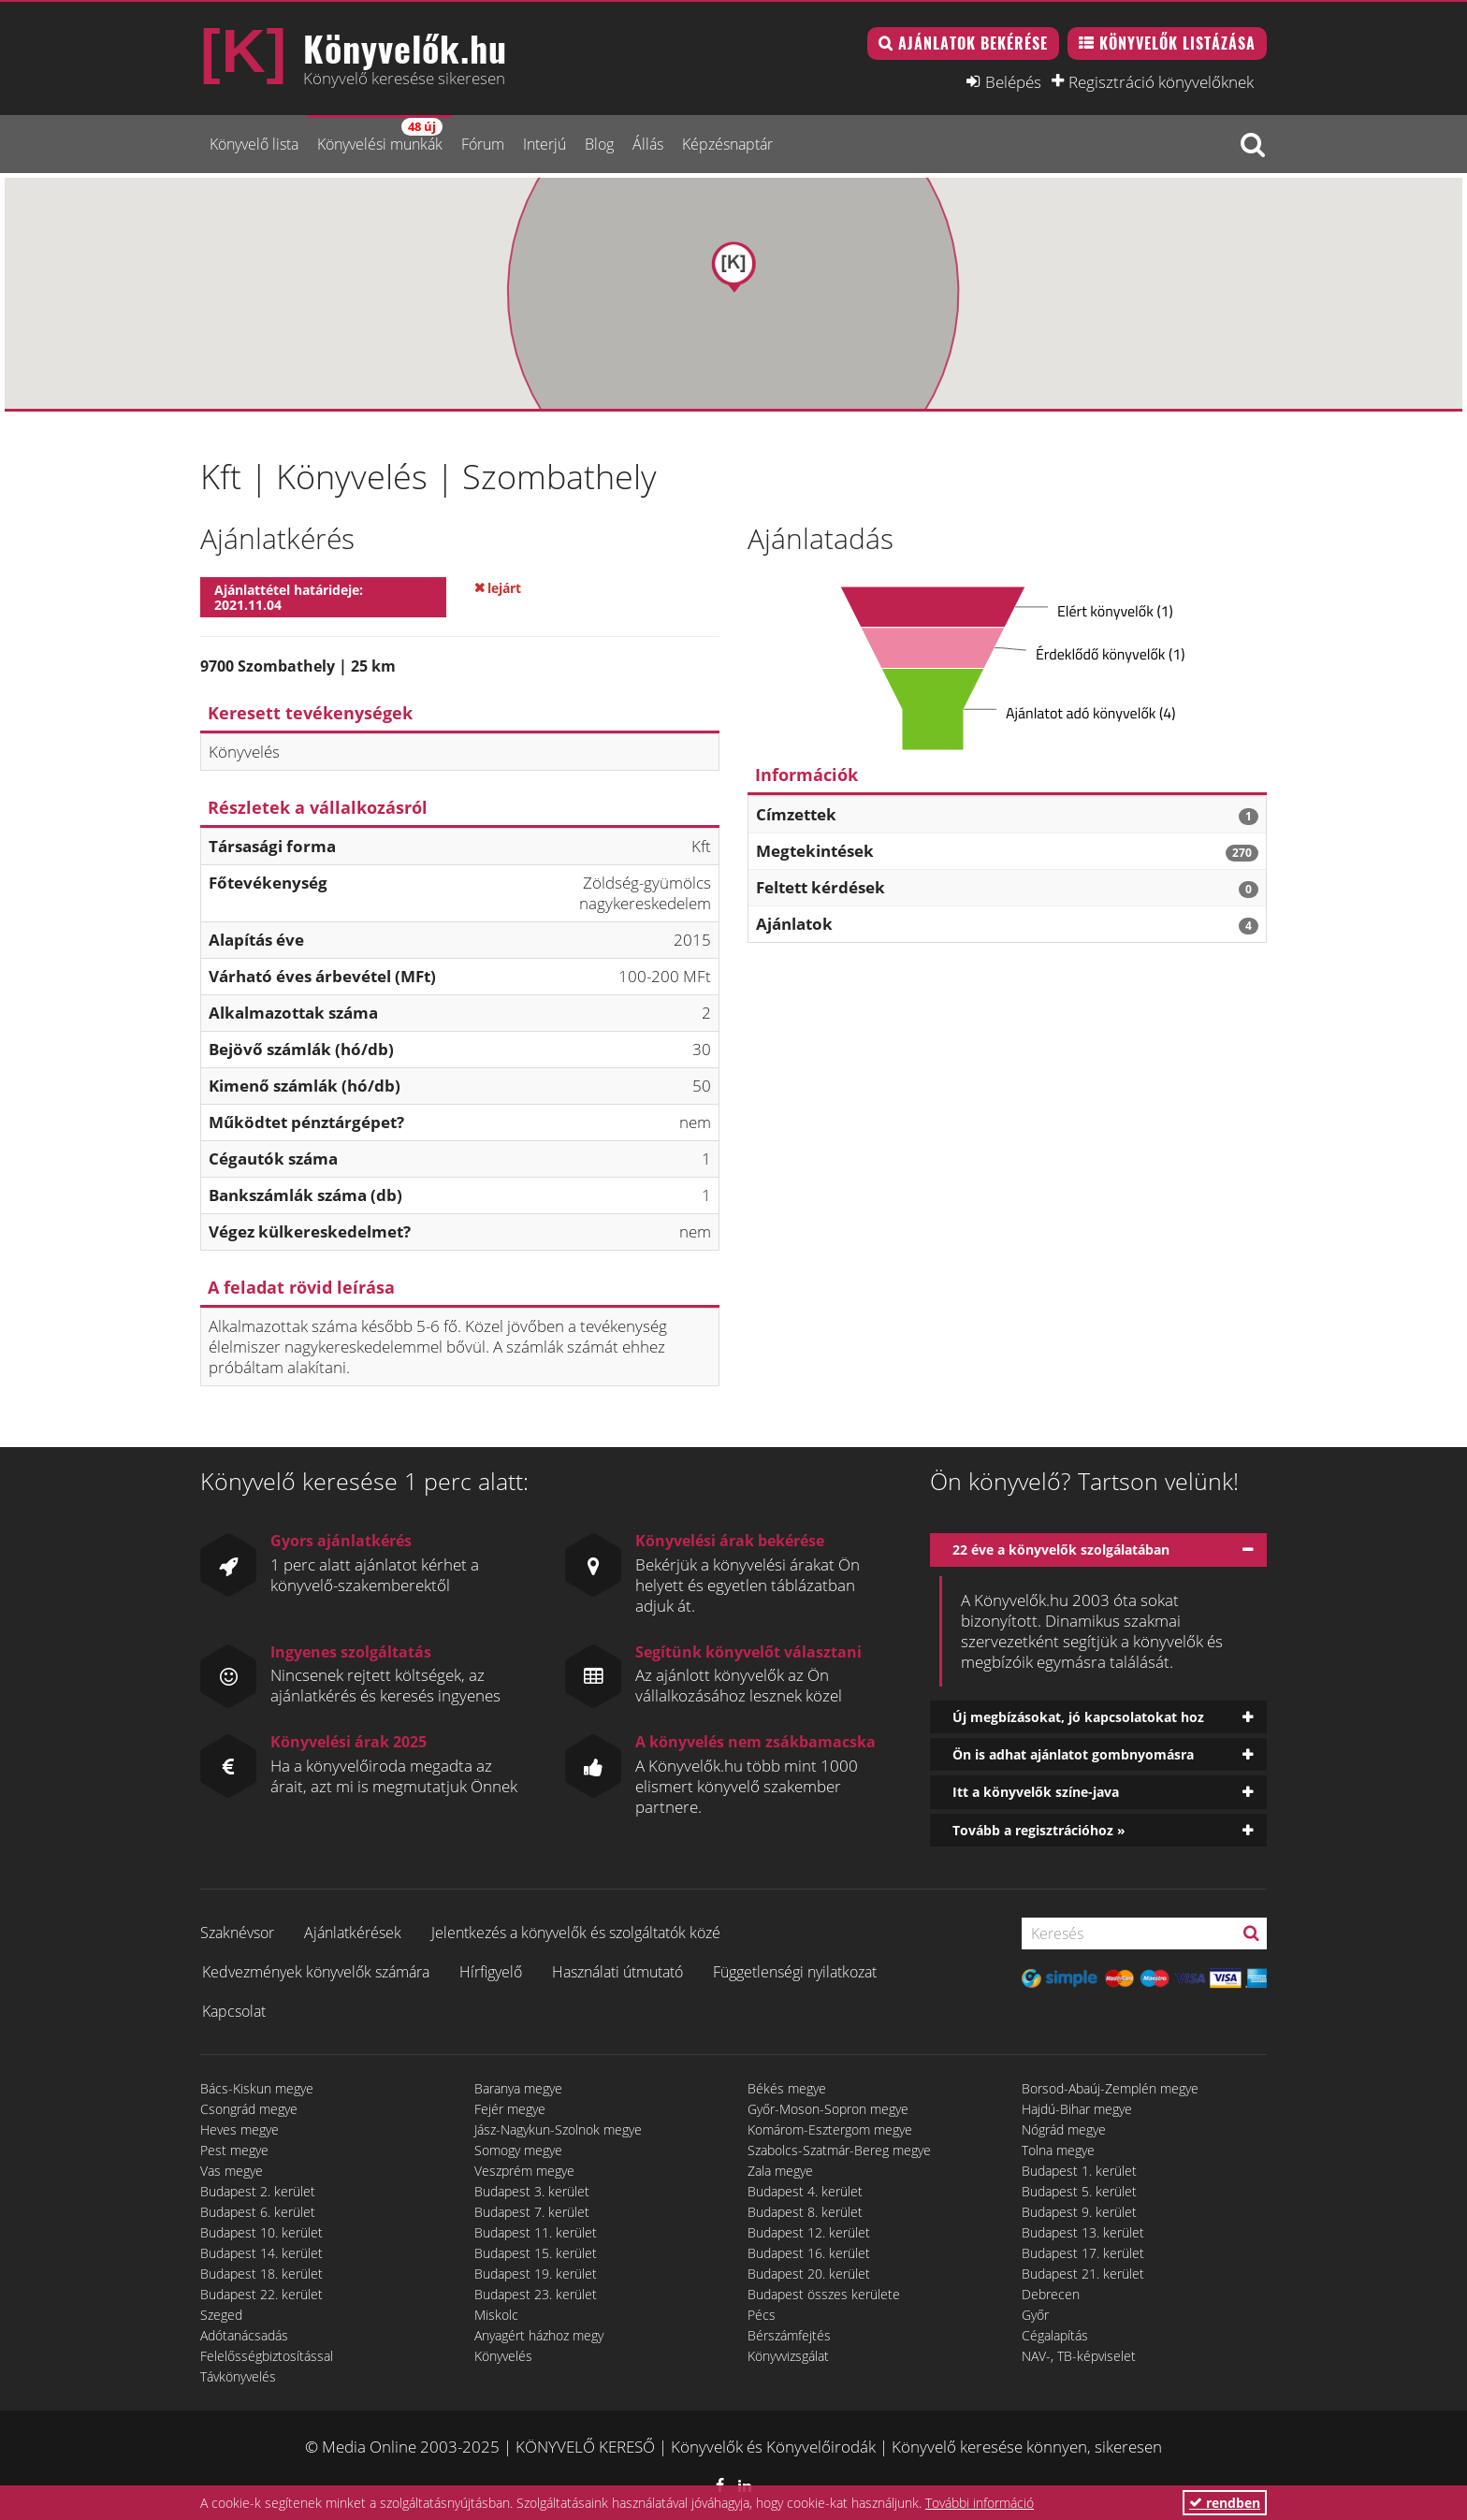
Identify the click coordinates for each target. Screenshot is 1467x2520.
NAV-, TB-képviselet (1079, 2356)
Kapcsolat (234, 2011)
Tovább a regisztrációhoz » (1039, 1830)
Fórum (482, 144)
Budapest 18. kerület (261, 2273)
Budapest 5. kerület (1079, 2191)
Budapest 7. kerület (531, 2212)
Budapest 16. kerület (809, 2253)
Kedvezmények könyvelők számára (315, 1972)
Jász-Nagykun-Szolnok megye (558, 2129)
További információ (979, 2503)
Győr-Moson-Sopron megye (828, 2109)
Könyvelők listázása (1177, 43)
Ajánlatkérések (352, 1932)
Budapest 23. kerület (535, 2294)
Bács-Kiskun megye (256, 2088)
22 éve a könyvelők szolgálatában (1060, 1549)
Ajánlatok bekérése (973, 43)
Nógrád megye (1064, 2129)
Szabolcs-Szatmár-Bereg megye (839, 2150)
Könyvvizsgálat (788, 2356)
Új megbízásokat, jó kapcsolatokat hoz (1078, 1717)
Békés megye (787, 2088)
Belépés (1013, 81)
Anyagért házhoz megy (538, 2335)
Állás (647, 144)
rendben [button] (1224, 2503)
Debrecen (1051, 2294)
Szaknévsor (237, 1932)
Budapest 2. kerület (257, 2191)
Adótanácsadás (244, 2335)
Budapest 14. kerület (261, 2253)
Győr (1035, 2315)
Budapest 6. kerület (257, 2212)
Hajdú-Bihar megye (1077, 2109)
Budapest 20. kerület (809, 2273)
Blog (599, 144)
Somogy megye (518, 2150)
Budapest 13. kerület (1083, 2232)
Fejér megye (509, 2109)
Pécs (762, 2315)
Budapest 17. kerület (1083, 2253)
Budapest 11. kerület (535, 2232)
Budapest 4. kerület (805, 2191)
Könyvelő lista (254, 144)
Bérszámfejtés (789, 2335)
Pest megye (234, 2150)
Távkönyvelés (238, 2376)
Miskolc (496, 2315)
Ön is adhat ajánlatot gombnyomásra (1073, 1754)
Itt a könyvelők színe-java (1035, 1792)
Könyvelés (503, 2356)
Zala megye (780, 2171)
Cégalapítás (1055, 2335)
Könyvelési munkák (380, 136)
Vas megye (231, 2171)
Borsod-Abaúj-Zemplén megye (1110, 2088)
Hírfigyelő (490, 1972)
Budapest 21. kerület (1083, 2273)
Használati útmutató (617, 1972)
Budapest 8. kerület (805, 2212)
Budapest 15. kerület (535, 2253)
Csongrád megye (249, 2109)
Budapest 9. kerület (1079, 2212)
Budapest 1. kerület (1079, 2171)
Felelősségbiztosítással (266, 2356)
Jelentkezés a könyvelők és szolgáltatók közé (575, 1932)
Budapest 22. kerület (261, 2294)
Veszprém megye (524, 2171)
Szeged (221, 2315)
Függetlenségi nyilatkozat (795, 1972)
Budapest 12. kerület (809, 2232)
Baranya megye (518, 2088)
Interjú (544, 144)
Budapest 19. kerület (535, 2273)
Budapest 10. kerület (261, 2232)
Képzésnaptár (727, 144)
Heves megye (239, 2129)
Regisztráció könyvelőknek (1161, 81)
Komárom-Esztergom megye (830, 2129)
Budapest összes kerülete (824, 2294)
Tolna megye (1058, 2150)
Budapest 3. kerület (531, 2191)
